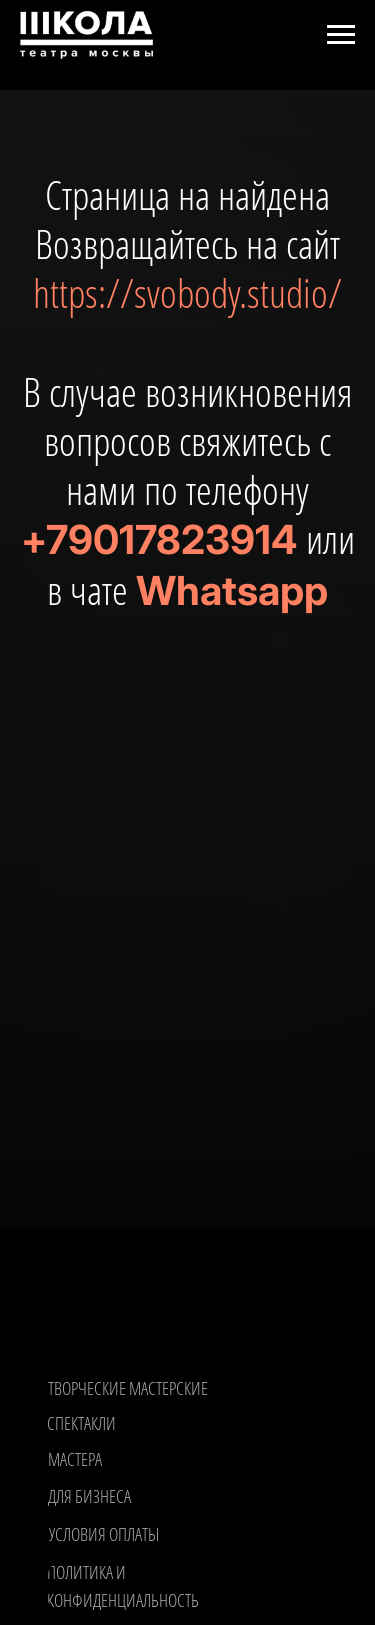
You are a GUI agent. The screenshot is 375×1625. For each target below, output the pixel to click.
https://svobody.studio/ (187, 292)
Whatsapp (232, 590)
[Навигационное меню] (341, 35)
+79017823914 (159, 539)
